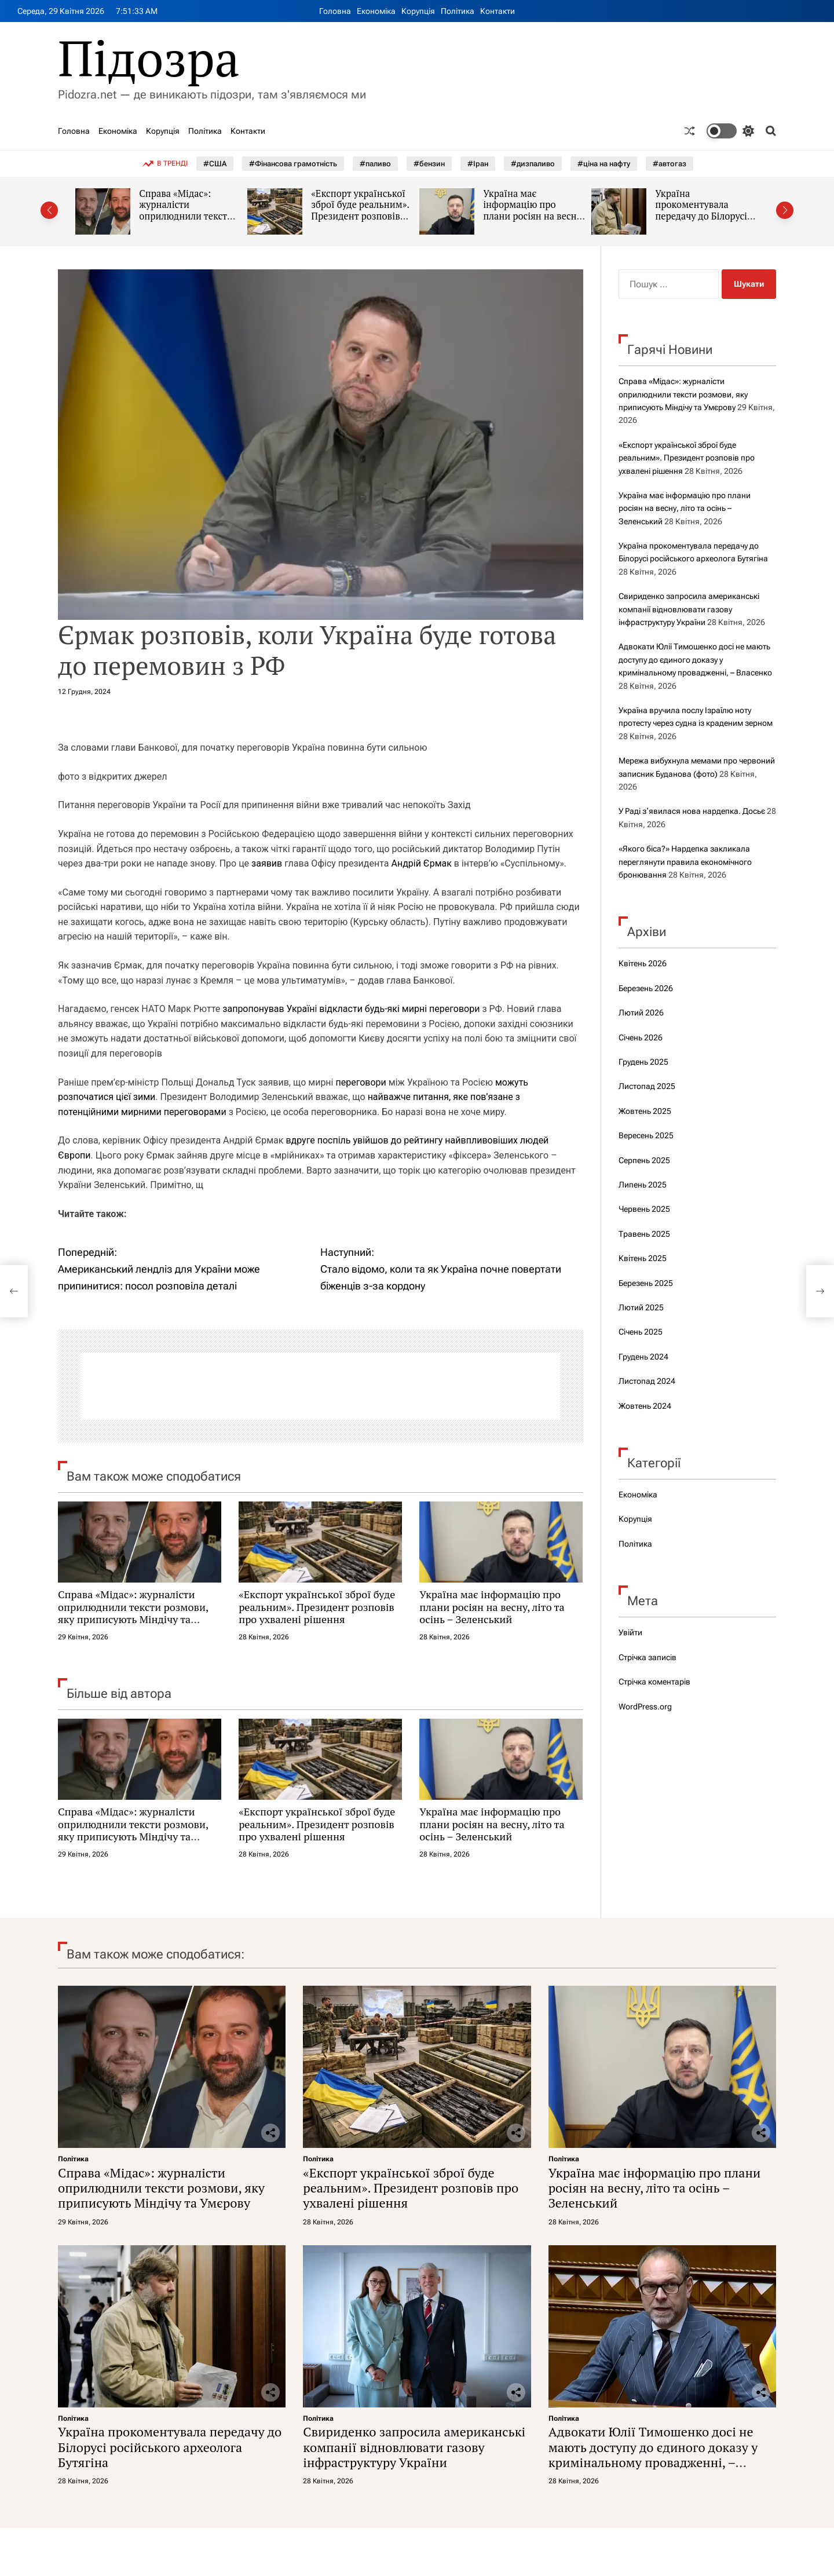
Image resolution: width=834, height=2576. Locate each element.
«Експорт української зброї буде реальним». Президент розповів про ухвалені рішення (360, 210)
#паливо (375, 163)
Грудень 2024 (643, 1356)
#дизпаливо (533, 163)
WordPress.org (645, 1706)
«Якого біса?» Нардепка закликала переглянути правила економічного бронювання (685, 861)
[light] (730, 130)
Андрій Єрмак (421, 863)
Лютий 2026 (641, 1012)
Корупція (418, 11)
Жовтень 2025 (645, 1111)
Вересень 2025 (646, 1135)
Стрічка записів (647, 1657)
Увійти (630, 1632)
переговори (360, 1082)
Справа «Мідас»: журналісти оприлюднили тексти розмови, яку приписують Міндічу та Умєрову (186, 222)
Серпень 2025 (644, 1160)
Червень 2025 (644, 1209)
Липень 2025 (643, 1184)
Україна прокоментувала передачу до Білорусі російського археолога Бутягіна (705, 216)
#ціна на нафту (603, 163)
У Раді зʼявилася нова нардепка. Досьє (692, 811)
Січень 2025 (641, 1331)
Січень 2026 (641, 1037)
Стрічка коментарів (654, 1681)
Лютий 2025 (641, 1307)
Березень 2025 (646, 1283)
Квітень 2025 (643, 1258)
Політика (457, 11)
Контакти (497, 11)
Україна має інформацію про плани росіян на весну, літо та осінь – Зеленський (534, 216)
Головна (335, 11)
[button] (49, 210)
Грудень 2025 (643, 1061)
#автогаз (669, 163)
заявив (266, 863)
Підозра (149, 58)
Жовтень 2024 (645, 1406)
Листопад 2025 (647, 1086)
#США (214, 163)
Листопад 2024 (647, 1381)
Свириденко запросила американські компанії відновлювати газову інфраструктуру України (689, 609)
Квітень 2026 (643, 963)
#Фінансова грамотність (293, 163)
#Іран (477, 163)
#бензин (429, 163)
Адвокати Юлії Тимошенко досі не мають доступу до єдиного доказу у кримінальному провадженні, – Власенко (695, 659)
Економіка (376, 11)
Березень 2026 (646, 988)
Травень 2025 (644, 1233)
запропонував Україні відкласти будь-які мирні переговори (351, 1008)
